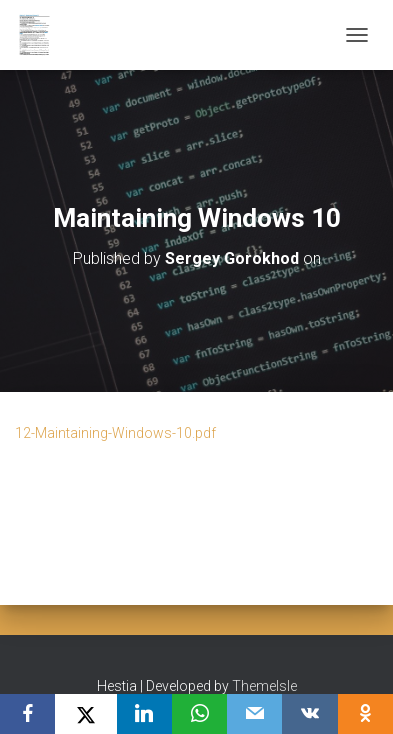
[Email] (254, 714)
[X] (85, 714)
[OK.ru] (365, 714)
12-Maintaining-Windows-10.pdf (115, 433)
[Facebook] (27, 714)
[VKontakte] (309, 714)
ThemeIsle (264, 686)
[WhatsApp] (199, 714)
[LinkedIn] (144, 714)
